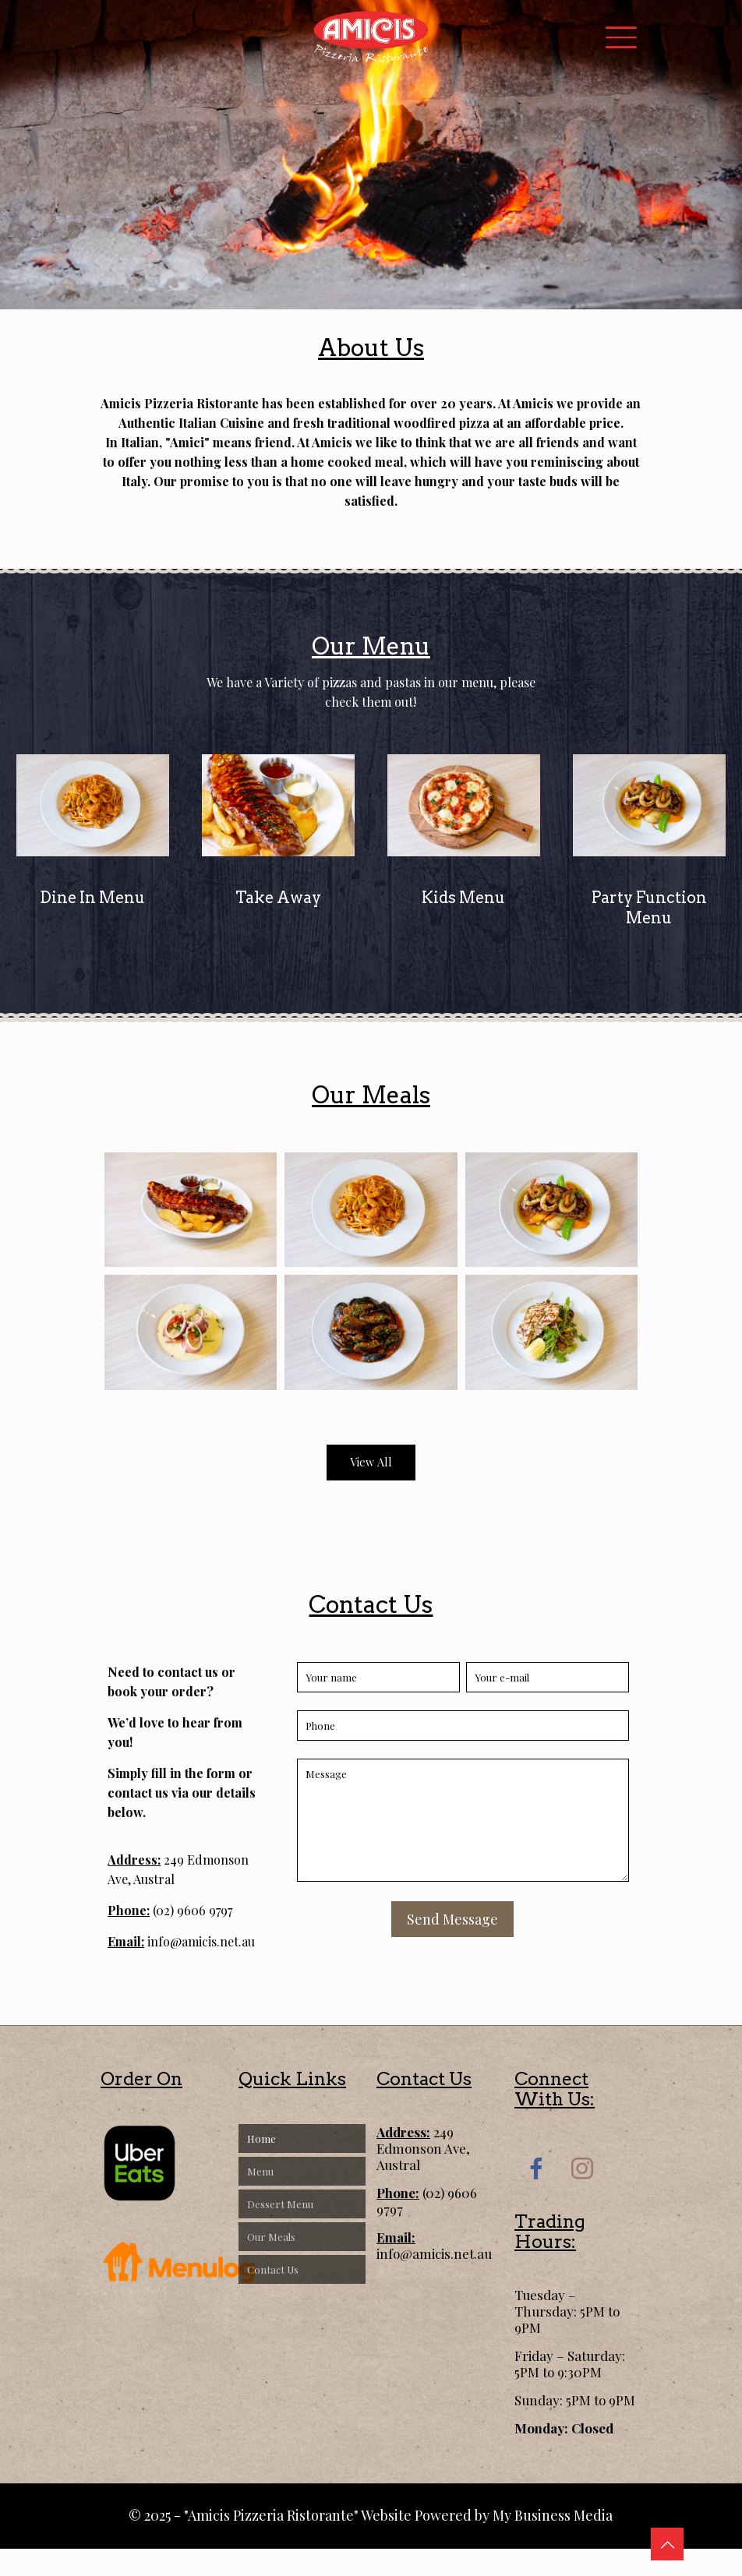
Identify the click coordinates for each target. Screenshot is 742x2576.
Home (261, 2138)
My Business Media (553, 2515)
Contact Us (273, 2269)
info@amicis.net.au (199, 1941)
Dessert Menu (280, 2204)
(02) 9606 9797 (191, 1910)
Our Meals (271, 2236)
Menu (260, 2171)
